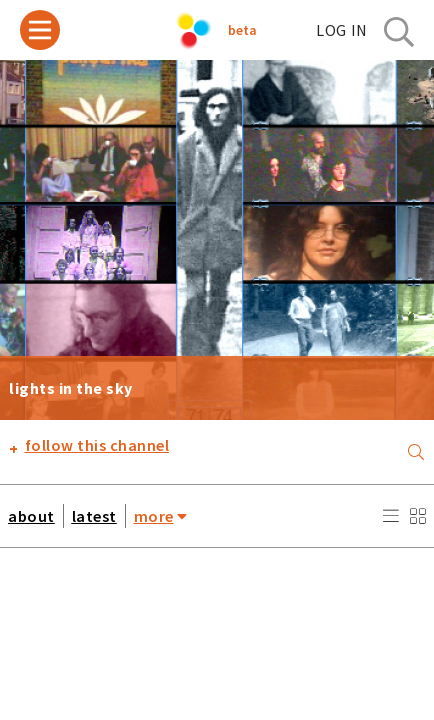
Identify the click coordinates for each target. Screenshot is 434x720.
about (31, 516)
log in (342, 30)
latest (94, 516)
